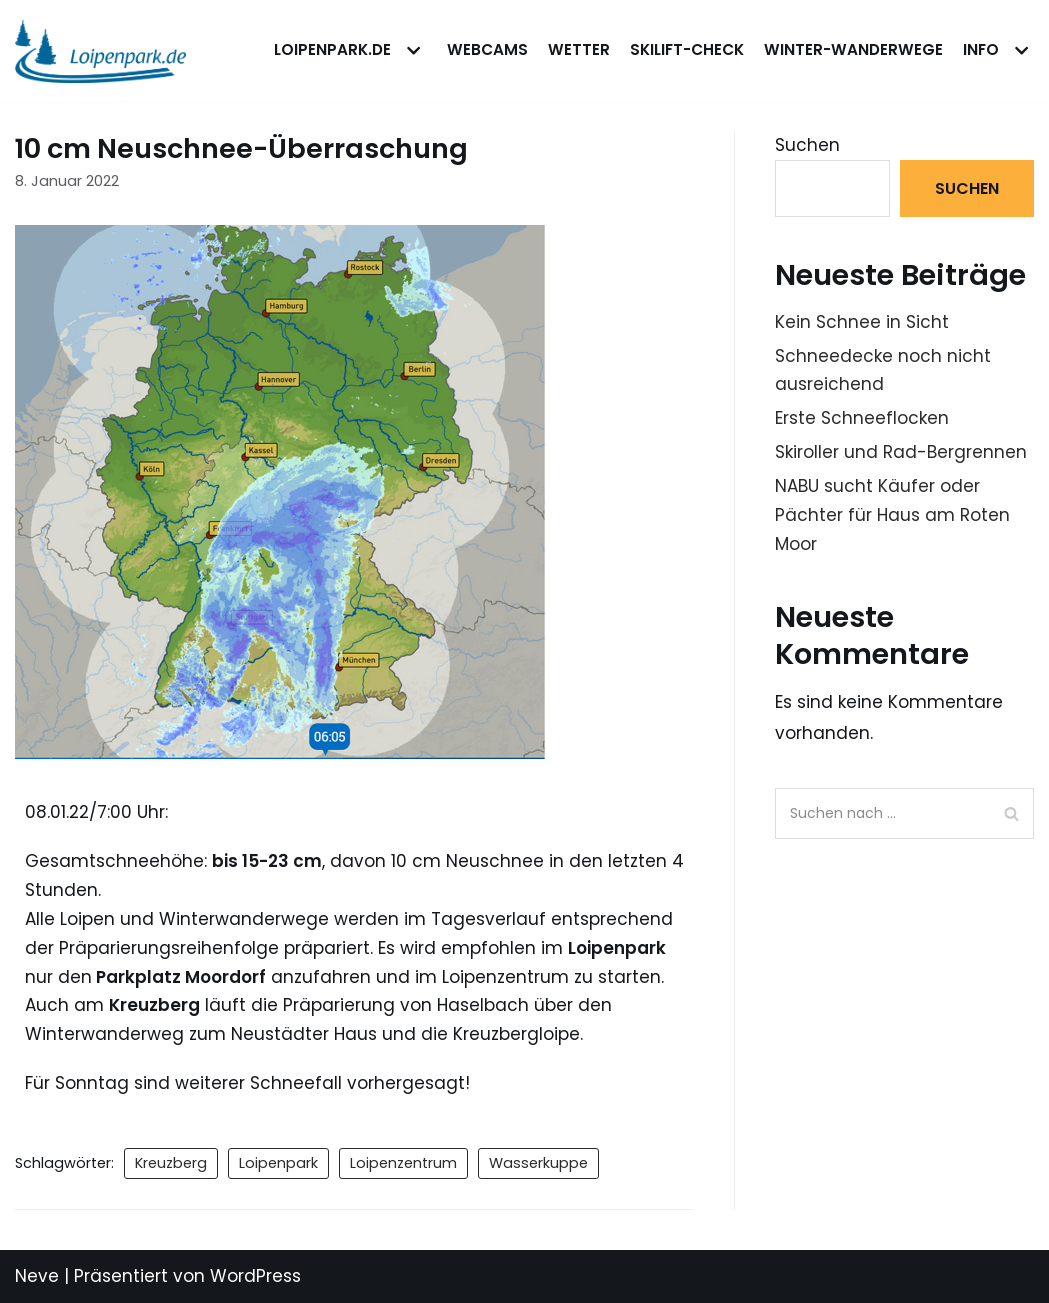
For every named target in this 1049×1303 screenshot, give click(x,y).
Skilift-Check (687, 49)
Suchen (807, 145)
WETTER (579, 49)
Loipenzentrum (403, 1163)
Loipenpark (278, 1163)
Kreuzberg (171, 1163)
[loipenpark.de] (100, 50)
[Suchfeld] (904, 813)
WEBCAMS (487, 49)
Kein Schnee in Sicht (862, 322)
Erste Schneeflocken (862, 418)
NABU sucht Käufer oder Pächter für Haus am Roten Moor (892, 515)
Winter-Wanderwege (853, 49)
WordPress (255, 1276)
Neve (37, 1276)
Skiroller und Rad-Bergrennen (901, 452)
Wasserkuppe (538, 1163)
